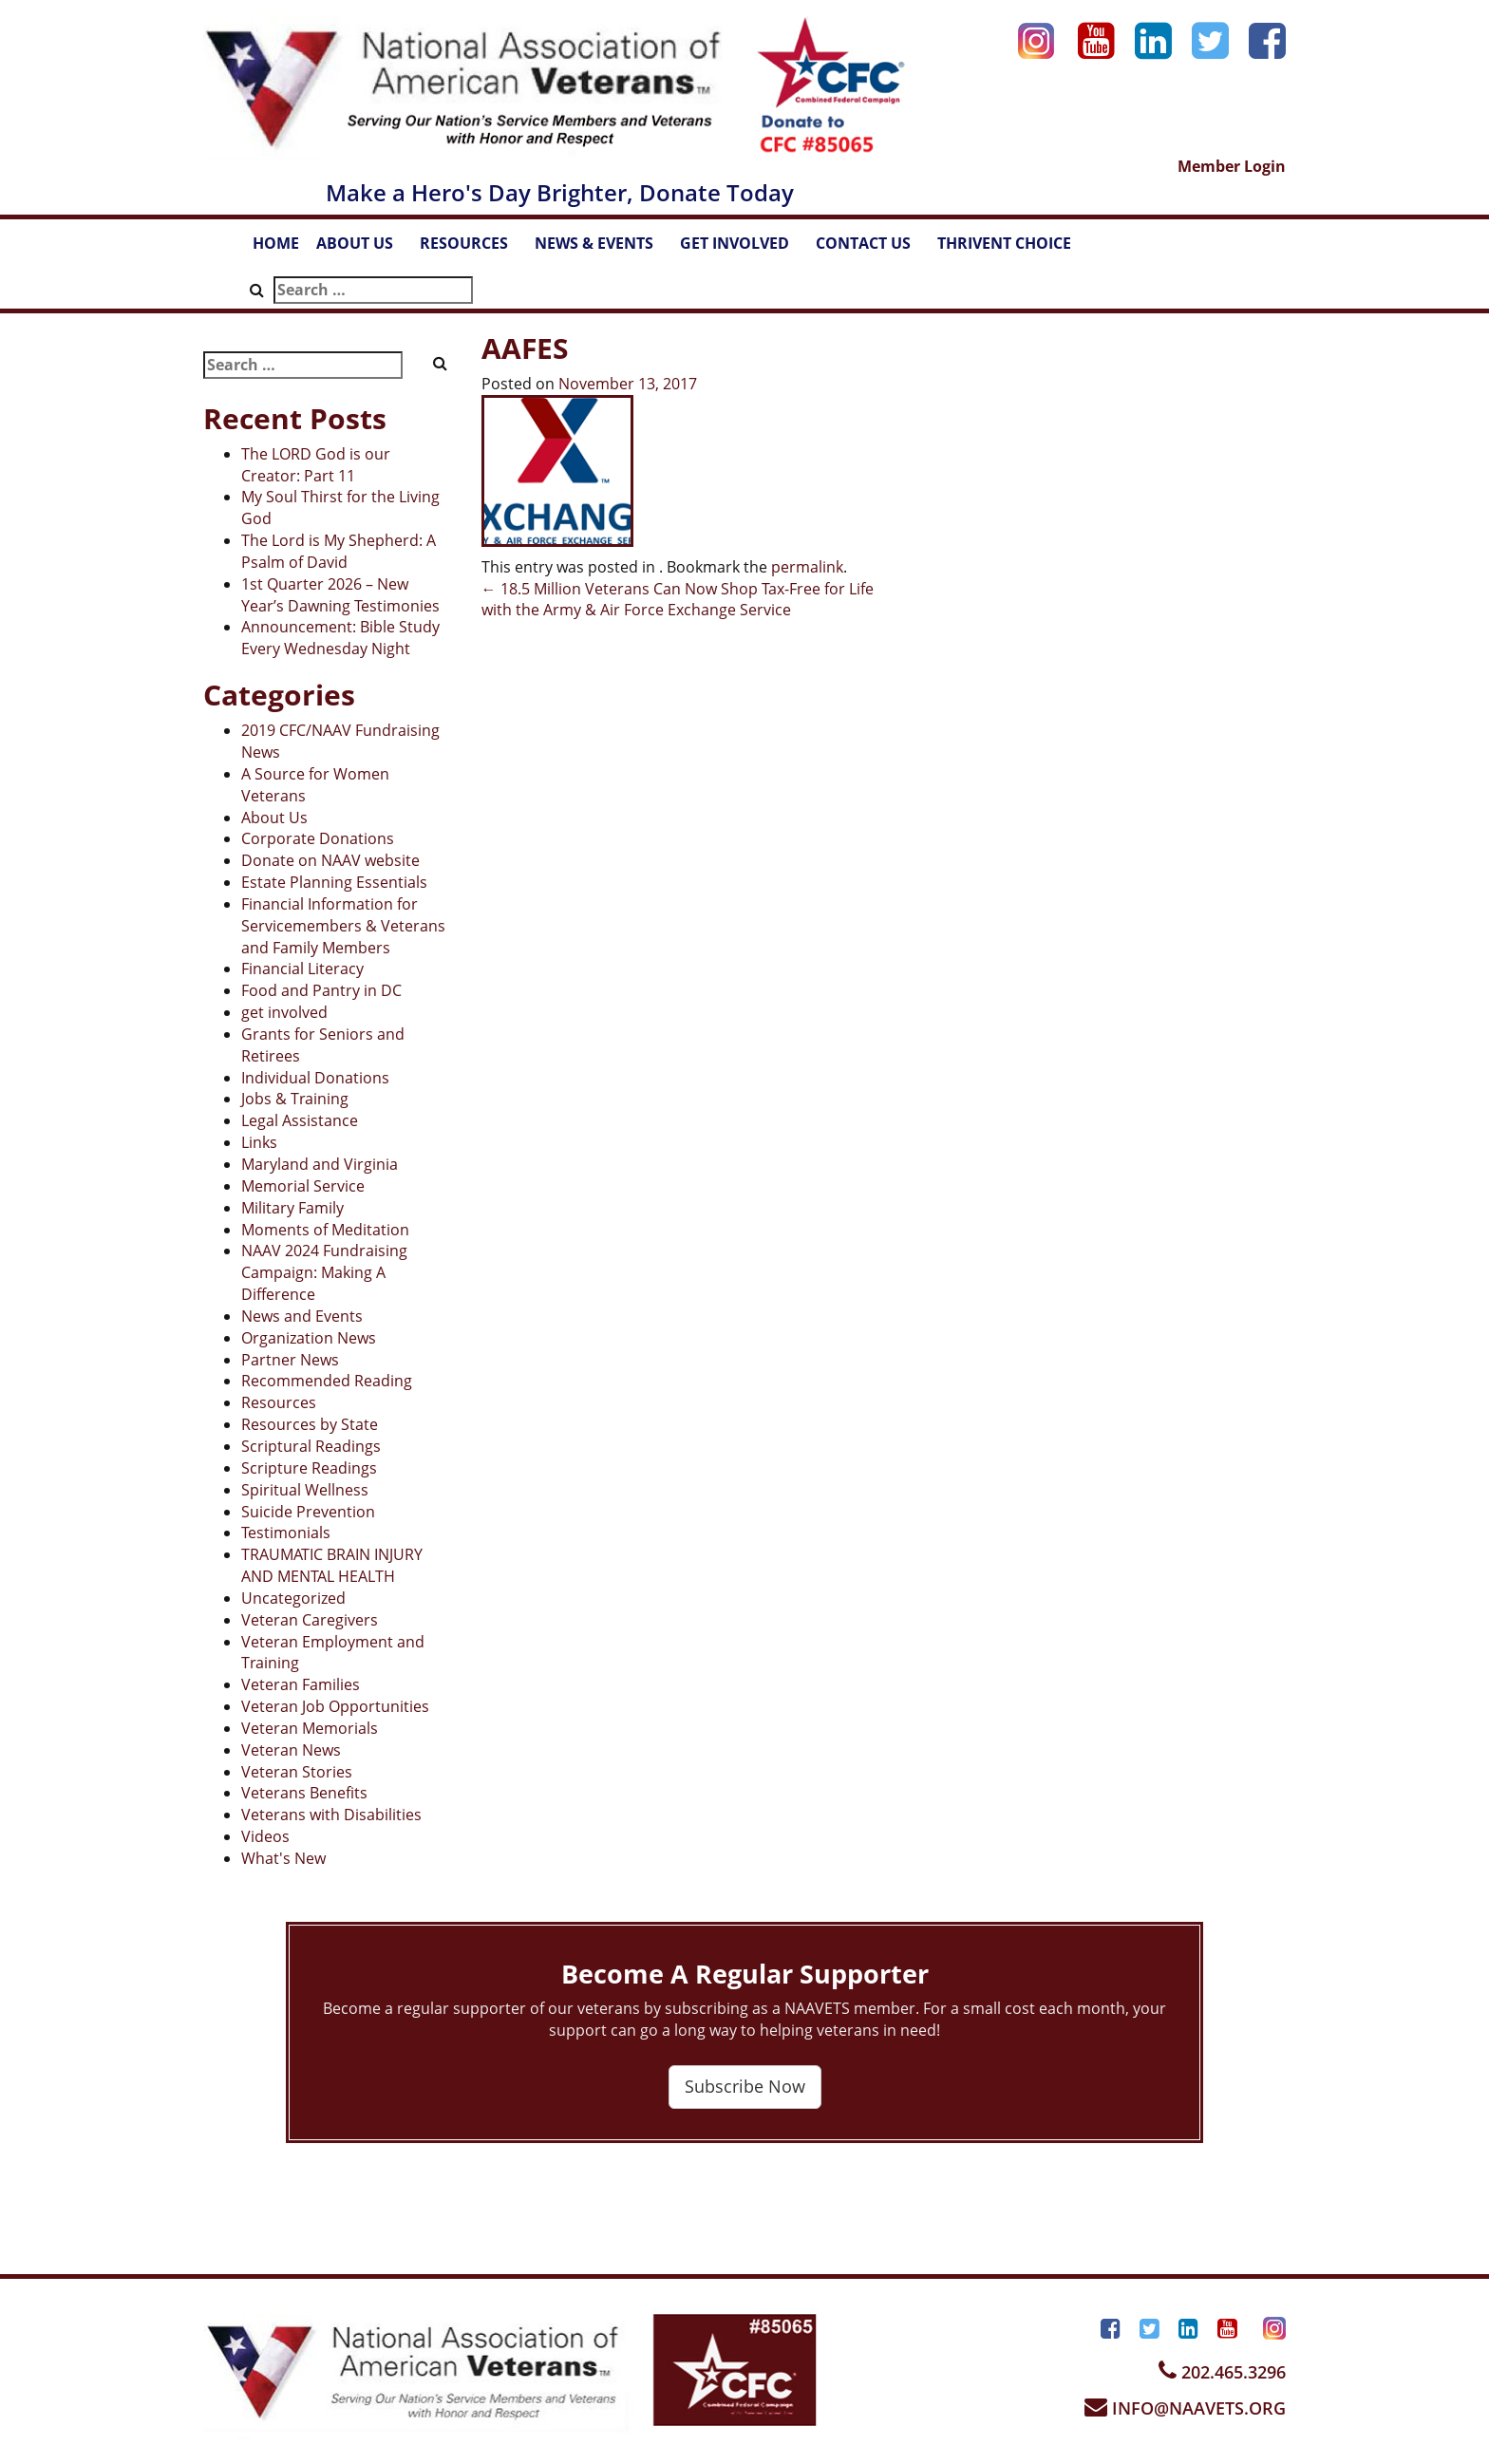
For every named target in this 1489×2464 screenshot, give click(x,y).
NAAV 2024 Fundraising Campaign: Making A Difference (324, 1272)
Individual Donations (315, 1077)
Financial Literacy (302, 968)
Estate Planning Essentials (334, 882)
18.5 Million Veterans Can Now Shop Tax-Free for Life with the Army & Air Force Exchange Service (677, 599)
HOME (276, 243)
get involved (284, 1012)
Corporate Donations (317, 838)
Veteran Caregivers (309, 1619)
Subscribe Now (745, 2086)
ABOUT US (363, 249)
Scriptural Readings (311, 1446)
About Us (274, 817)
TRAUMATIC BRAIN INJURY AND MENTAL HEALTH (332, 1565)
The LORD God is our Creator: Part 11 (315, 464)
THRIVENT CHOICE (1004, 243)
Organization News (308, 1337)
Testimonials (285, 1532)
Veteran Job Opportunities (335, 1706)
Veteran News (291, 1750)
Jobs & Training (295, 1098)
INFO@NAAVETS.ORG (1185, 2408)
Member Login (1232, 166)
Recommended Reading (326, 1380)
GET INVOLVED (743, 249)
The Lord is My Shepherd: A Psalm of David (338, 551)
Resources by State (309, 1424)
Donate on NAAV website (330, 860)
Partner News (290, 1359)
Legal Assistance (299, 1120)
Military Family (292, 1207)
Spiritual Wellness (304, 1489)
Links (259, 1142)
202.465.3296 (1222, 2372)
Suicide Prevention (308, 1511)
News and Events (302, 1316)
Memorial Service (303, 1186)
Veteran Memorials (309, 1728)
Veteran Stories (296, 1771)
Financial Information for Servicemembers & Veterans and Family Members (343, 925)
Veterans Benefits (304, 1792)
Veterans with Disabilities (331, 1814)
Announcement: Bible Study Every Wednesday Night (340, 637)
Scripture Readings (309, 1468)
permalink (807, 566)
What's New (283, 1858)
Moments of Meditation (325, 1229)
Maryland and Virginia (319, 1164)
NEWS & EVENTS (603, 249)
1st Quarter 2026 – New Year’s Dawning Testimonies (340, 595)
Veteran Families (300, 1684)
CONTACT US (872, 249)
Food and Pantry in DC (321, 990)
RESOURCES (473, 249)
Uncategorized (293, 1598)
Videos (265, 1836)
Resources (278, 1402)
